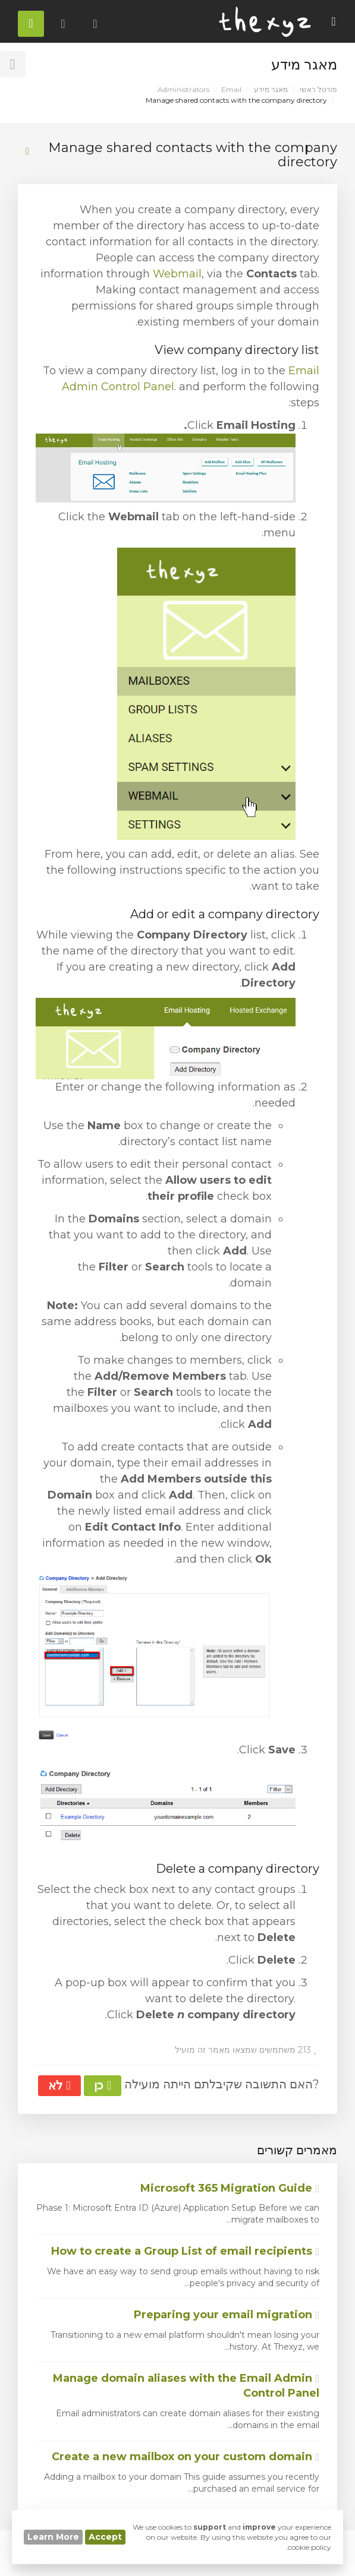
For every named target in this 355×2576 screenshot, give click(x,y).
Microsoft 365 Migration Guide (229, 2188)
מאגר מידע (271, 89)
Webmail (177, 273)
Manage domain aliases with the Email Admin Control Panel (186, 2386)
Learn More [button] (53, 2536)
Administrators (183, 89)
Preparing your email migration (226, 2314)
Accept (105, 2536)
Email (231, 89)
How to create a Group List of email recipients (185, 2251)
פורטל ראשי (318, 89)
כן (102, 2085)
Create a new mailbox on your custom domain (185, 2456)
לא (59, 2085)
